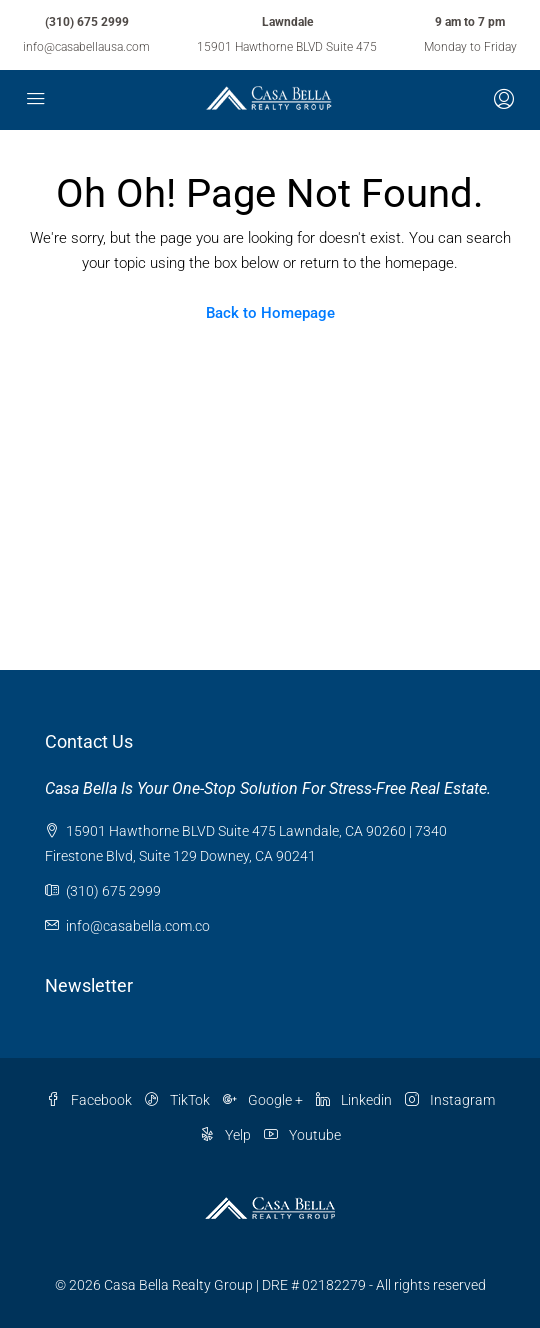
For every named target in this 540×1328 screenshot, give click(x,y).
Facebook (89, 1100)
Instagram (450, 1100)
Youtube (302, 1135)
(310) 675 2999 (87, 22)
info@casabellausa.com (86, 47)
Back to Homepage (270, 313)
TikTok (177, 1100)
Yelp (225, 1135)
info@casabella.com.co (138, 926)
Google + (263, 1100)
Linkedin (354, 1100)
